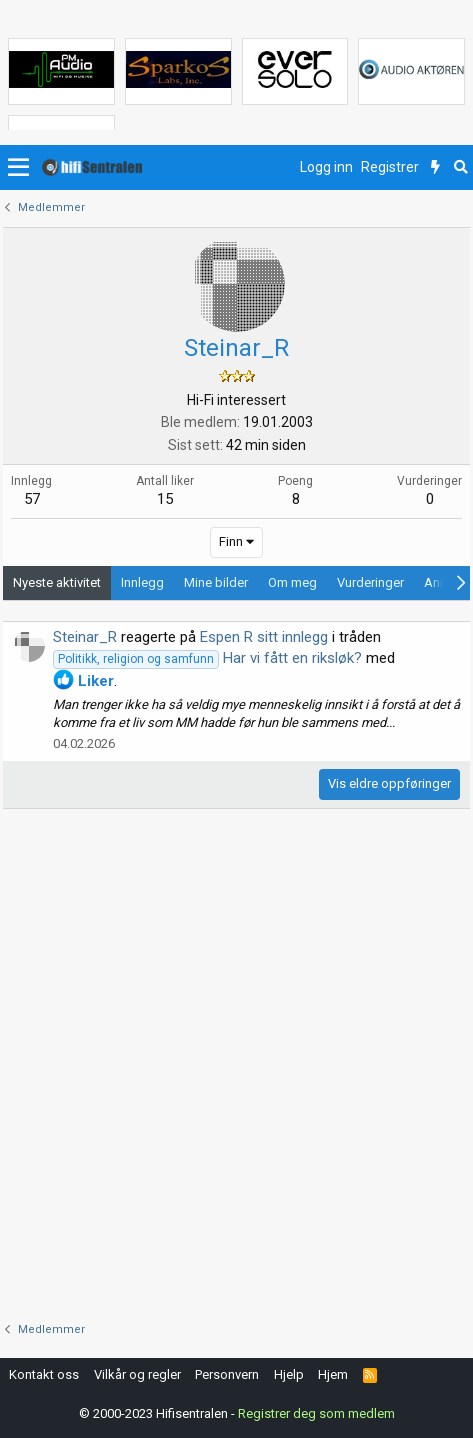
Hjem (333, 1374)
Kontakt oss (44, 1374)
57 (32, 499)
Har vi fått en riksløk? (207, 658)
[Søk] (460, 168)
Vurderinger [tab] (370, 582)
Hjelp (289, 1374)
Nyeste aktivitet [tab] (57, 582)
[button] (18, 168)
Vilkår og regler (137, 1374)
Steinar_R (85, 637)
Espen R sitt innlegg (264, 637)
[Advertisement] (236, 1065)
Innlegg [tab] (142, 582)
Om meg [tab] (292, 582)
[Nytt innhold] (435, 168)
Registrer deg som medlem (316, 1413)
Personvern (227, 1374)
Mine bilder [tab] (216, 582)
